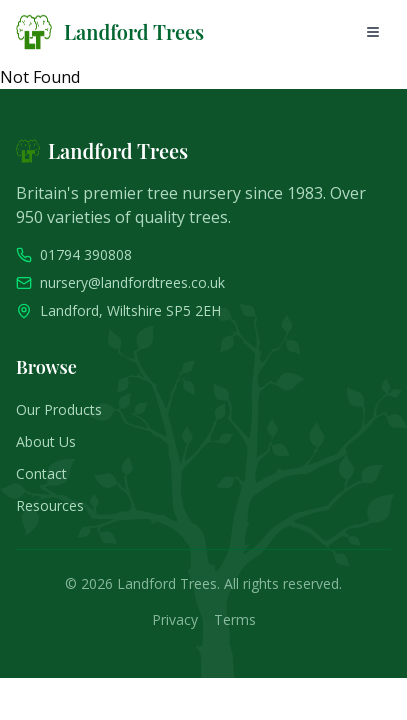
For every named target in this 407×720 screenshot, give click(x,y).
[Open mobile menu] (373, 32)
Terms (235, 619)
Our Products (59, 409)
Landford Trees (134, 31)
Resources (50, 505)
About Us (46, 441)
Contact (41, 473)
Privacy (175, 619)
